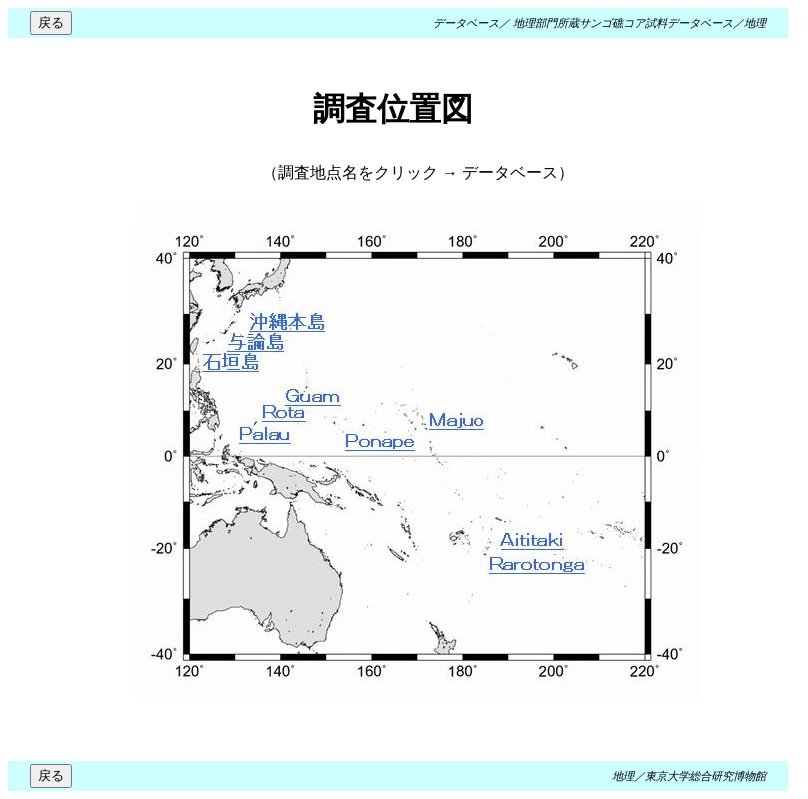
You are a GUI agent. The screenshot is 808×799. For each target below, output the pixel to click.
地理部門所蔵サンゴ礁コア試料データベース (623, 23)
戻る (51, 22)
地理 (755, 23)
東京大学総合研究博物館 (705, 776)
